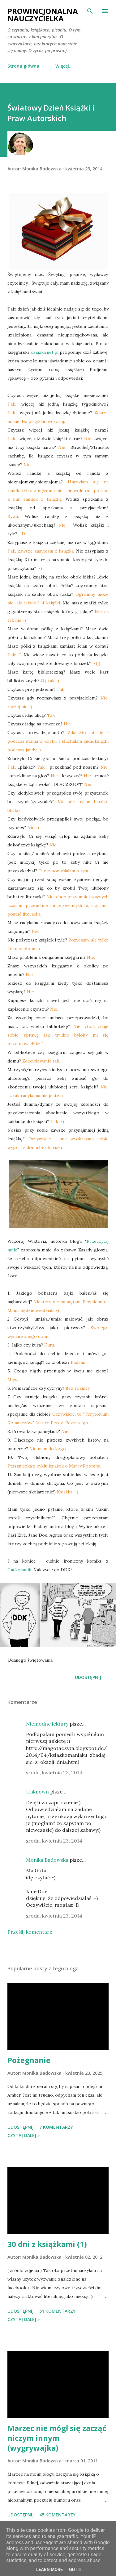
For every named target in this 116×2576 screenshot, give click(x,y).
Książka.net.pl (44, 352)
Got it (75, 2569)
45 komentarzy (57, 2515)
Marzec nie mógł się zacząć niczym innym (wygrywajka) (56, 2438)
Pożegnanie (28, 2060)
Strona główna (23, 66)
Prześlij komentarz (29, 1932)
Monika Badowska (47, 1860)
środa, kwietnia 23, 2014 (54, 1772)
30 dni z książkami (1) (47, 2244)
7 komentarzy (56, 2127)
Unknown (37, 1792)
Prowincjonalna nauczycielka (42, 14)
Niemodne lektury (47, 1724)
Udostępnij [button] (88, 1677)
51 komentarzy (57, 2311)
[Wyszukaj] (90, 11)
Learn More (49, 2569)
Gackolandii (19, 1569)
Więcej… (64, 66)
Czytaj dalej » (23, 2135)
